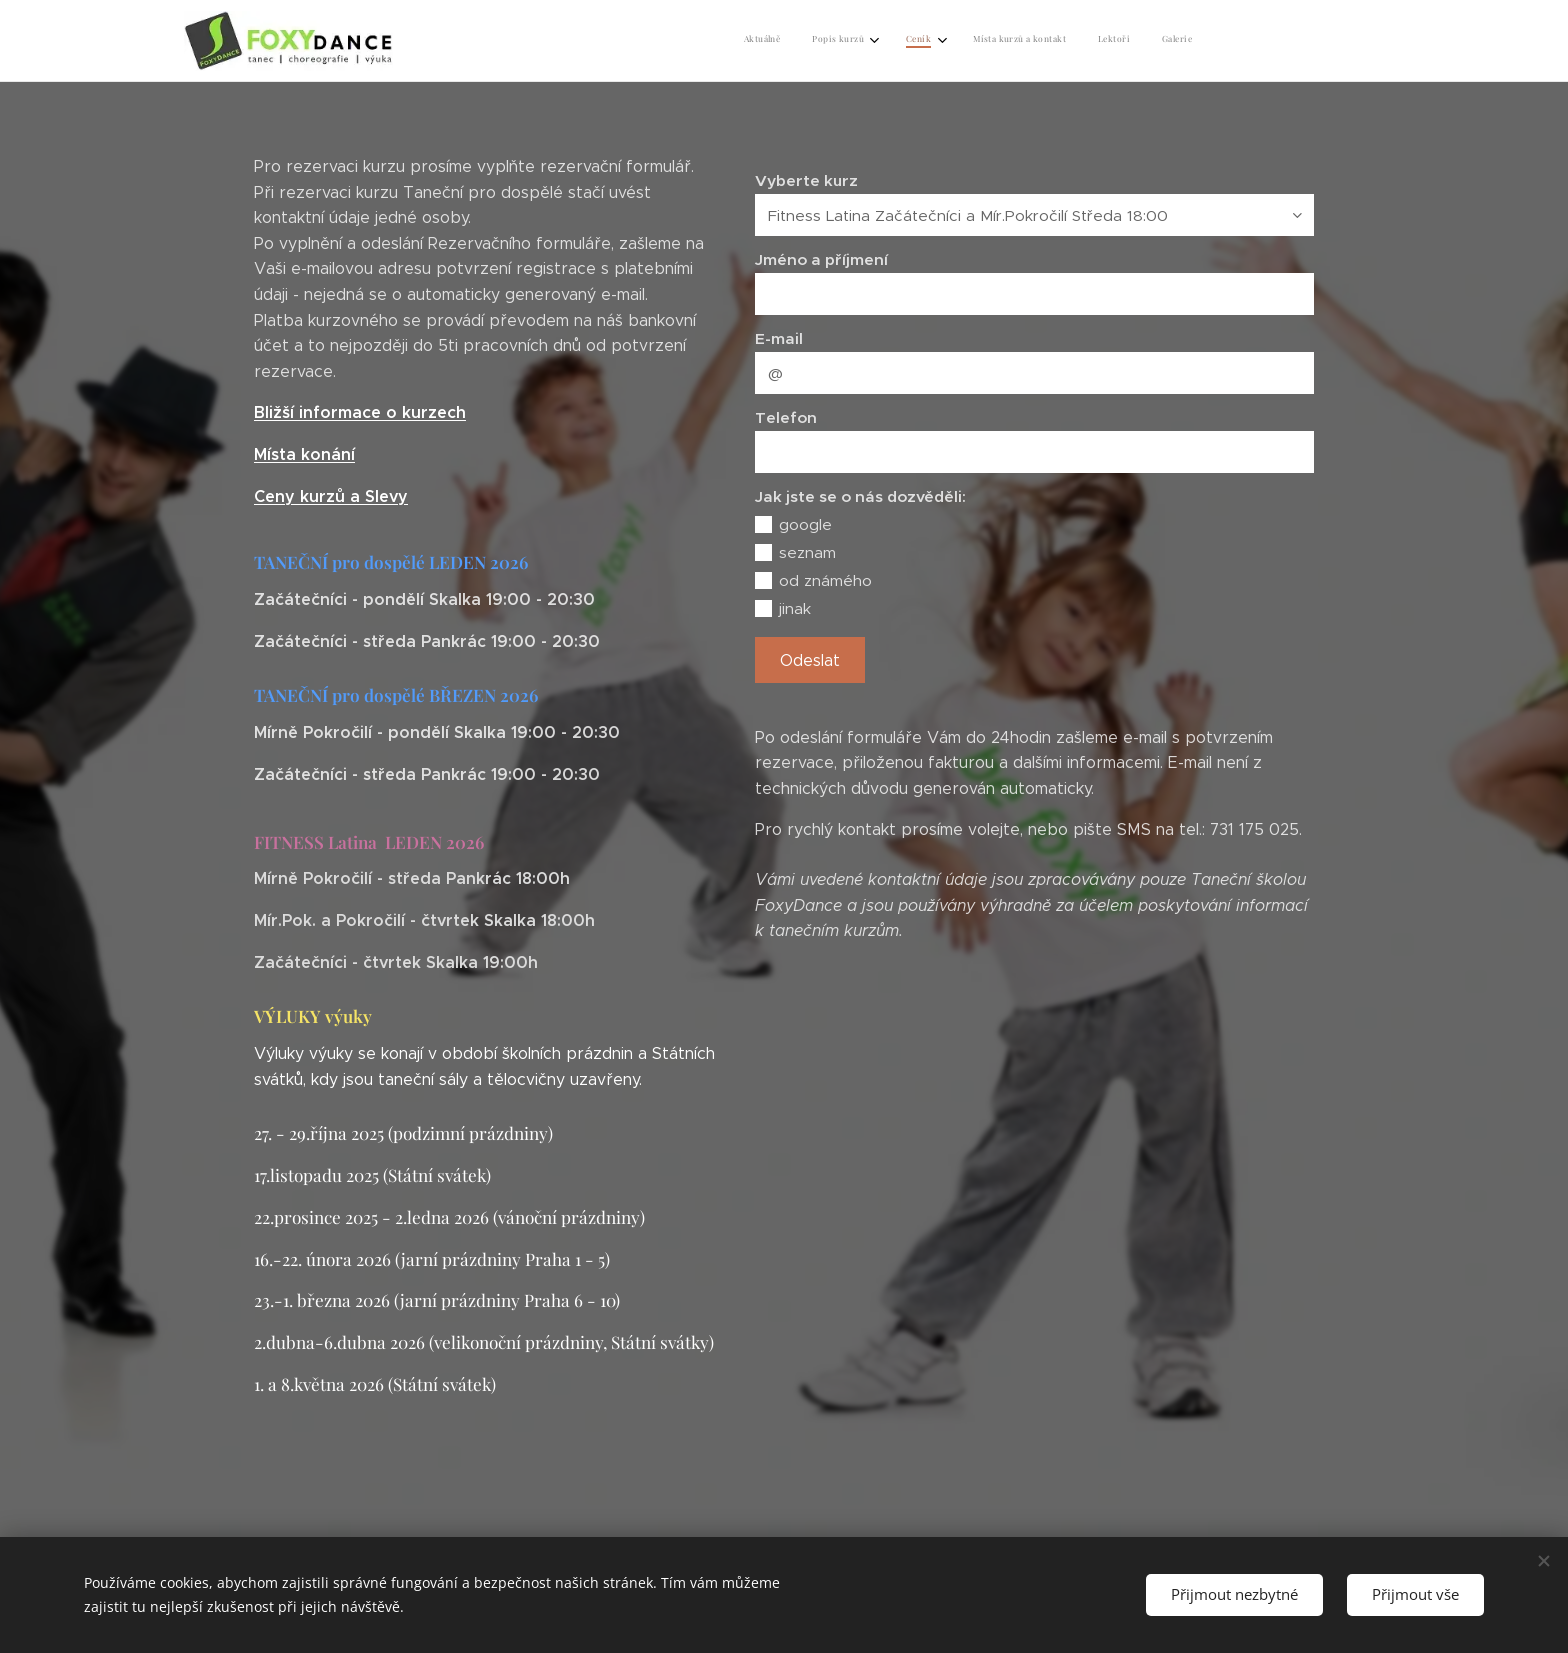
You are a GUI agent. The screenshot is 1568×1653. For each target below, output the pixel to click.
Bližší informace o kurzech (360, 412)
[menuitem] (1017, 41)
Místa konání (304, 454)
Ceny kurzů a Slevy (331, 496)
